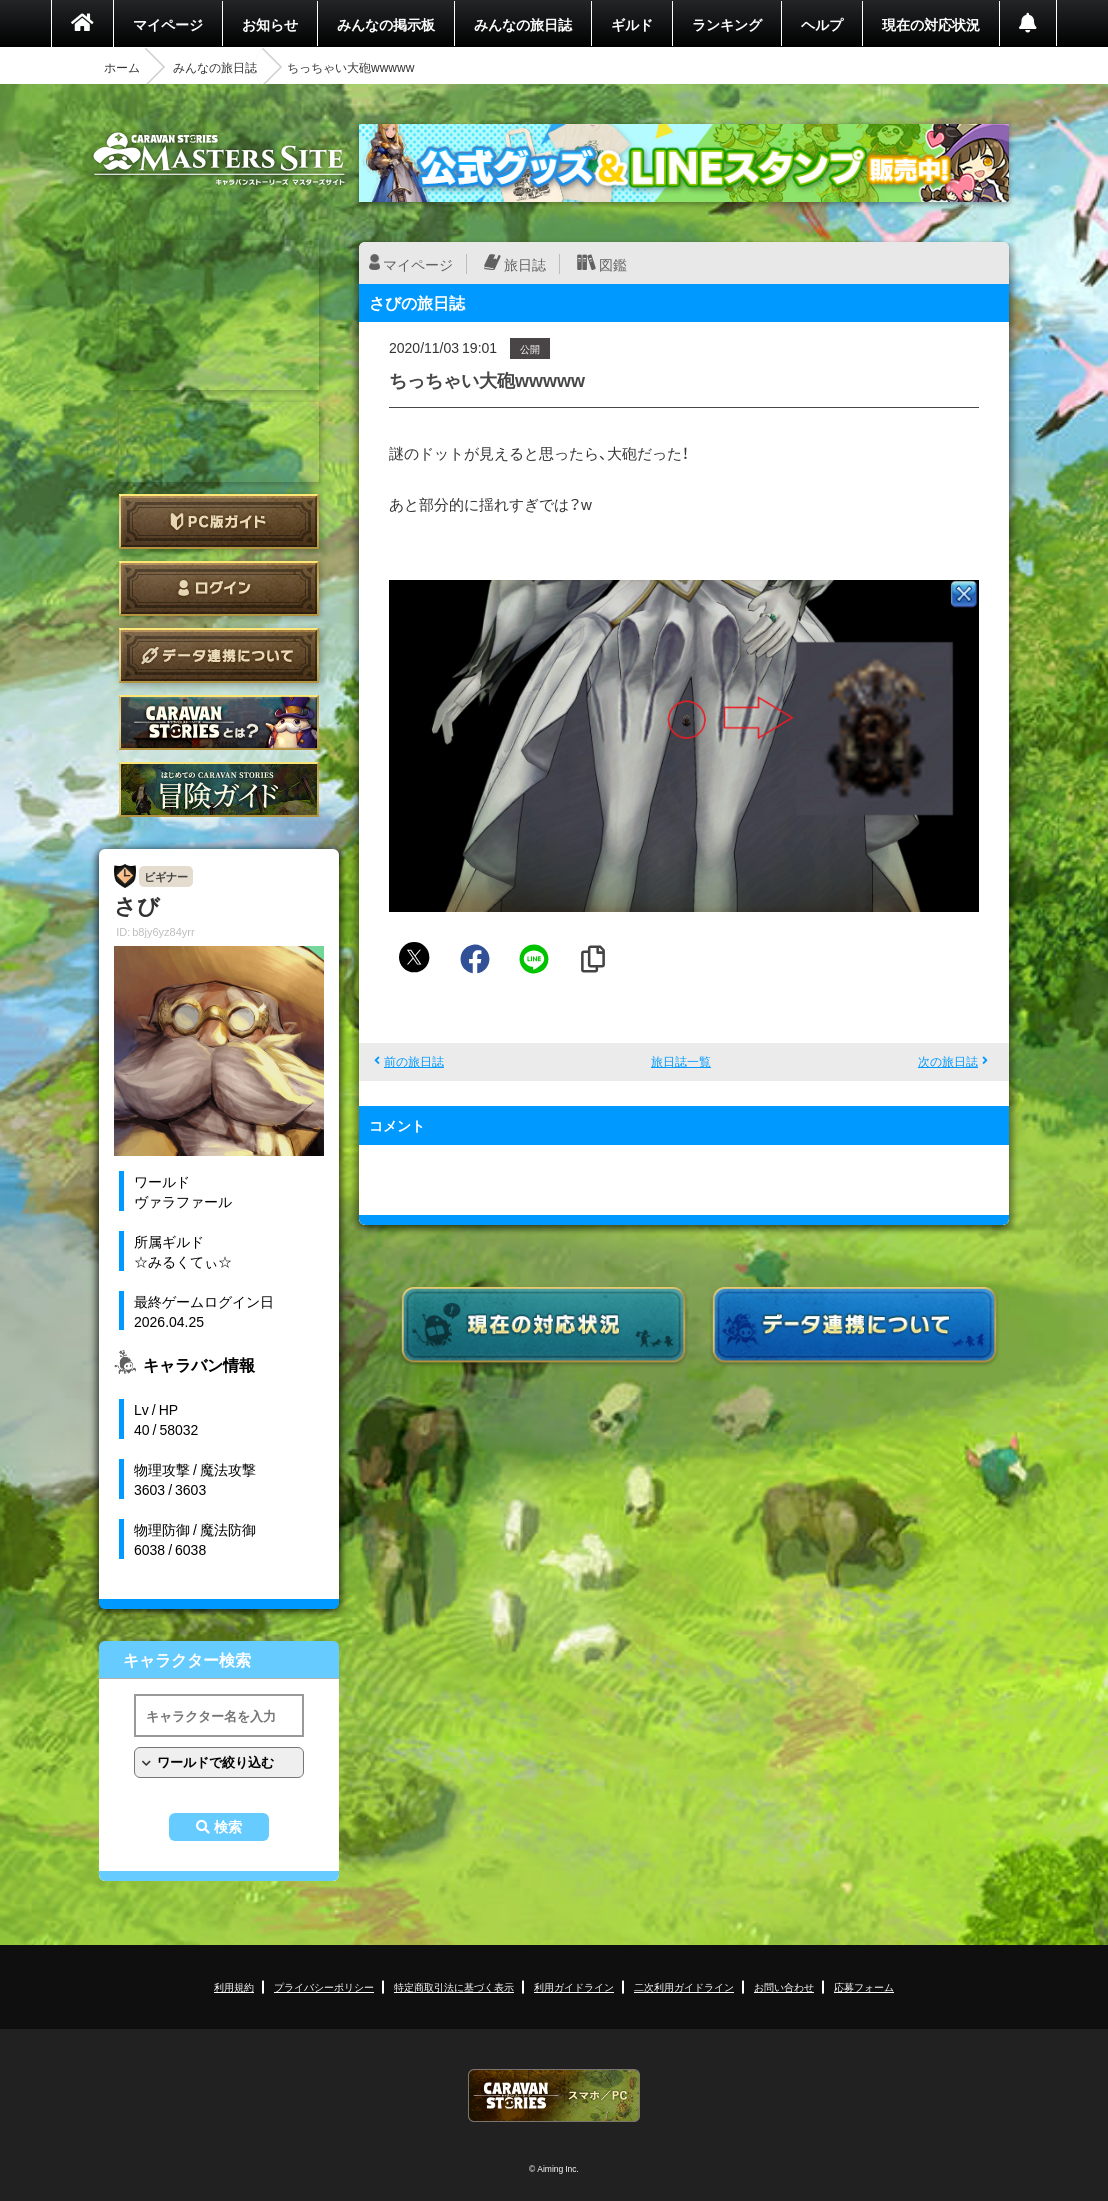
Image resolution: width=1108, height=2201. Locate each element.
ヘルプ (822, 24)
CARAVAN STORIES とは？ (219, 722)
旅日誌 (525, 264)
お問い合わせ (784, 1986)
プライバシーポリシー (324, 1986)
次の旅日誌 (948, 1061)
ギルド (632, 24)
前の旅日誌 (414, 1061)
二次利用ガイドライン (684, 1986)
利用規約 (234, 1986)
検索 (228, 1827)
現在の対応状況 (931, 24)
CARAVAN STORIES (554, 2095)
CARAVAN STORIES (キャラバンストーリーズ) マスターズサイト (219, 159)
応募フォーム (864, 1986)
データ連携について (219, 655)
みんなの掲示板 (386, 24)
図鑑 (613, 264)
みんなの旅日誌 (523, 24)
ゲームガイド (219, 789)
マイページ (168, 24)
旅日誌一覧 (681, 1061)
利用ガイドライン (574, 1986)
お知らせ (270, 24)
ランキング (727, 24)
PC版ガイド (219, 521)
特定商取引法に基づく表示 (454, 1986)
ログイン (219, 588)
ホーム (122, 67)
